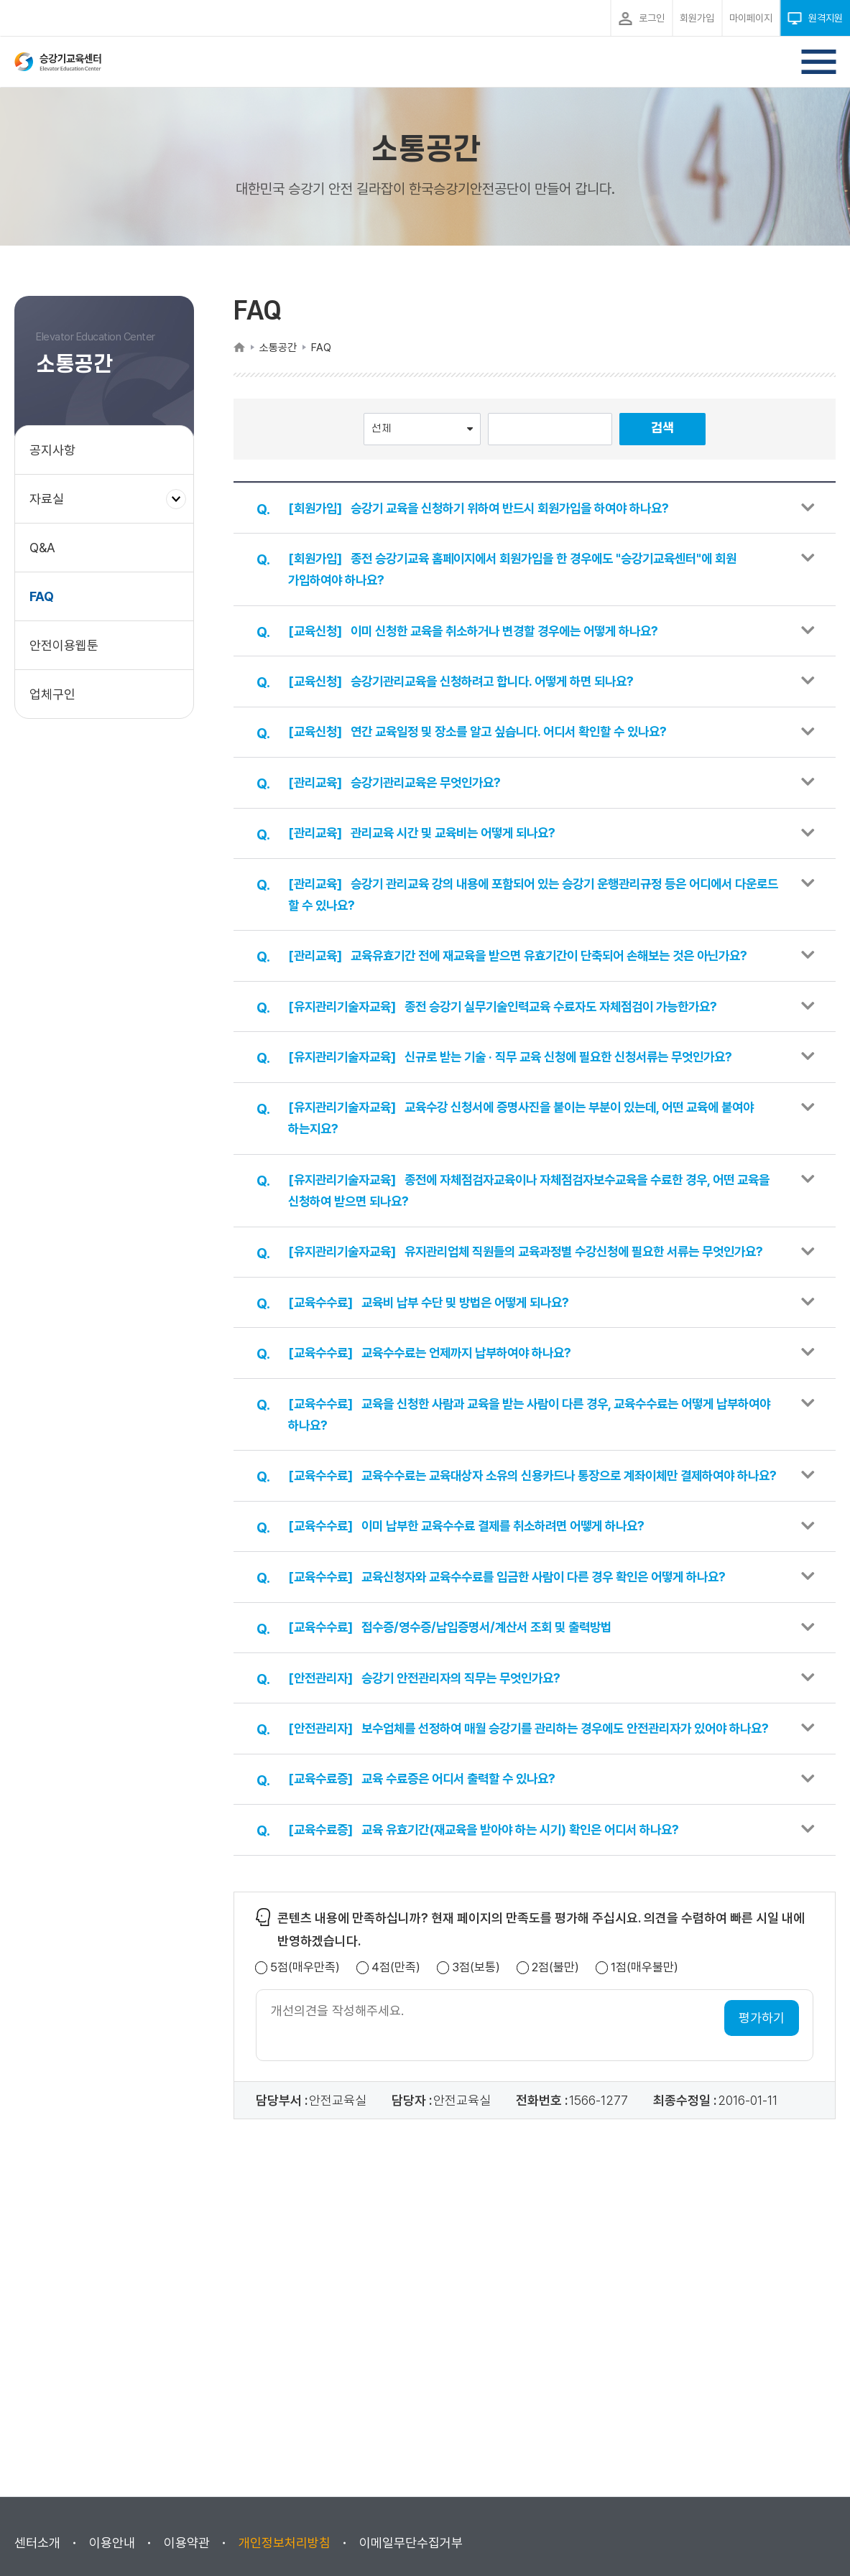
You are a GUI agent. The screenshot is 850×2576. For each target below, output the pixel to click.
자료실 (52, 506)
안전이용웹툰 (63, 645)
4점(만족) (395, 2056)
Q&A (42, 547)
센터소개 (37, 2542)
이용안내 (112, 2542)
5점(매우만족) (305, 2056)
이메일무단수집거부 (411, 2542)
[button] (535, 508)
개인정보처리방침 (285, 2542)
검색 (662, 428)
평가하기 (762, 2106)
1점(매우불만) (644, 2056)
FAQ (41, 596)
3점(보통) (476, 2056)
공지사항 (52, 449)
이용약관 (187, 2542)
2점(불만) (555, 2056)
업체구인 (52, 694)
